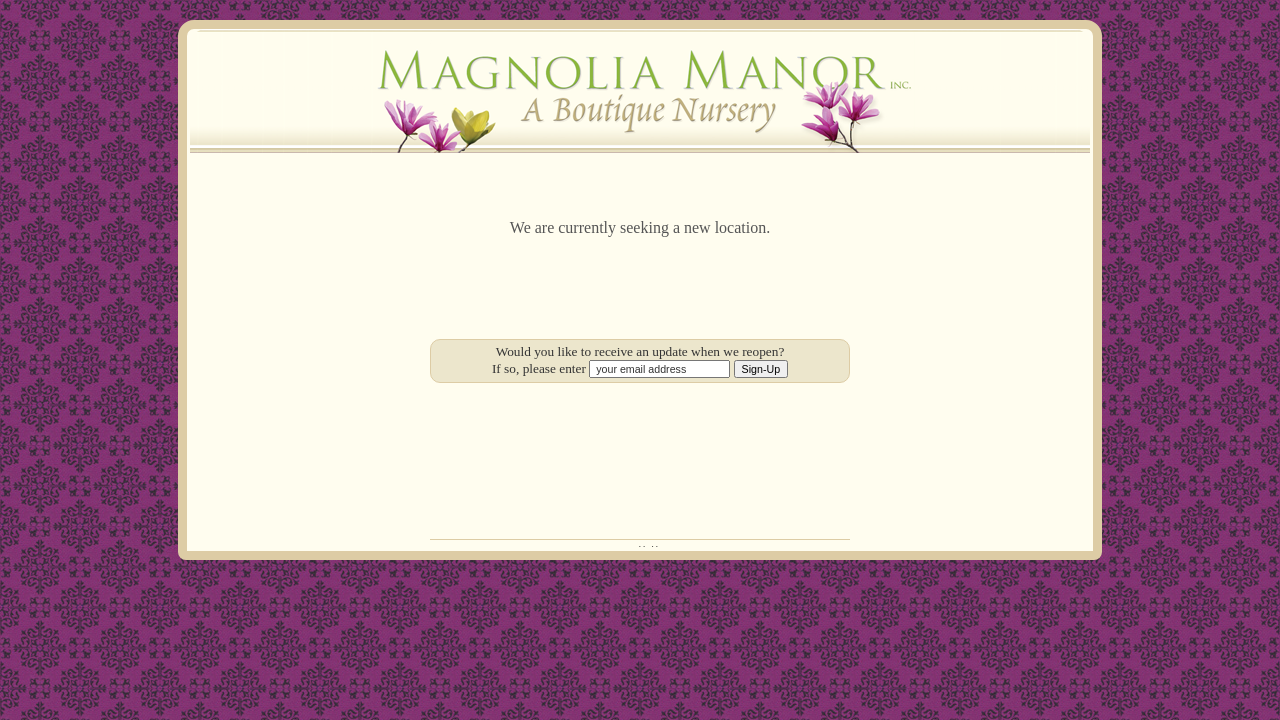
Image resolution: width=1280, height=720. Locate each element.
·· (643, 546)
